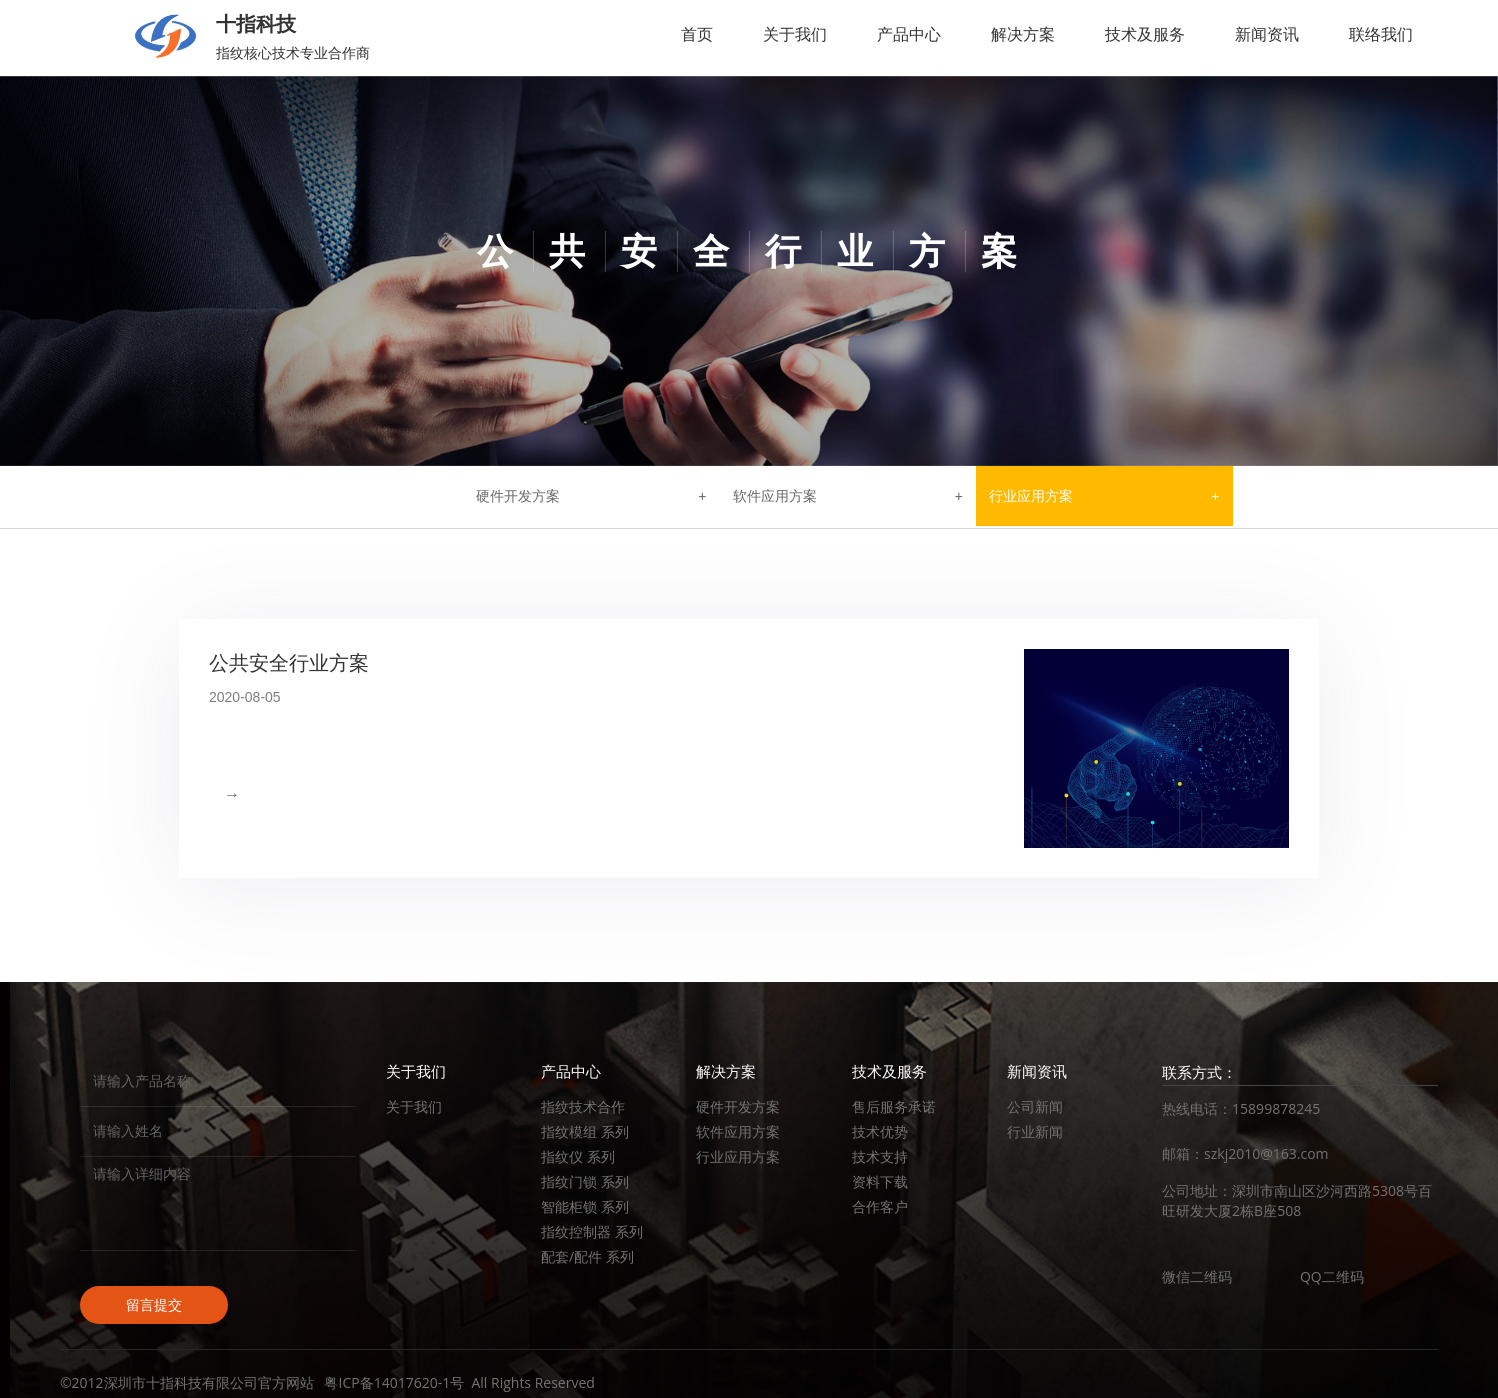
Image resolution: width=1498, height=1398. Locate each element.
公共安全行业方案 (289, 663)
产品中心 (909, 34)
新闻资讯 (1267, 34)
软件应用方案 (775, 496)
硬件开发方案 (518, 496)
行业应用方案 (1031, 496)
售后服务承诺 (894, 1106)
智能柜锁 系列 (585, 1206)
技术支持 (880, 1156)
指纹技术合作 (583, 1106)
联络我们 (1381, 34)
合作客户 (880, 1206)
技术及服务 (1145, 34)
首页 (697, 34)
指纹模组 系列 (585, 1131)
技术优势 (880, 1131)
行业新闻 (1035, 1131)
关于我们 (795, 34)
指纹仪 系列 (578, 1156)
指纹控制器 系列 (592, 1231)
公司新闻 (1035, 1106)
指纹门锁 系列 (585, 1181)
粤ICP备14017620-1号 (394, 1382)
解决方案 (1023, 34)
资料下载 (880, 1181)
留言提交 (154, 1305)
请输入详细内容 (218, 1204)
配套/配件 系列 (587, 1256)
